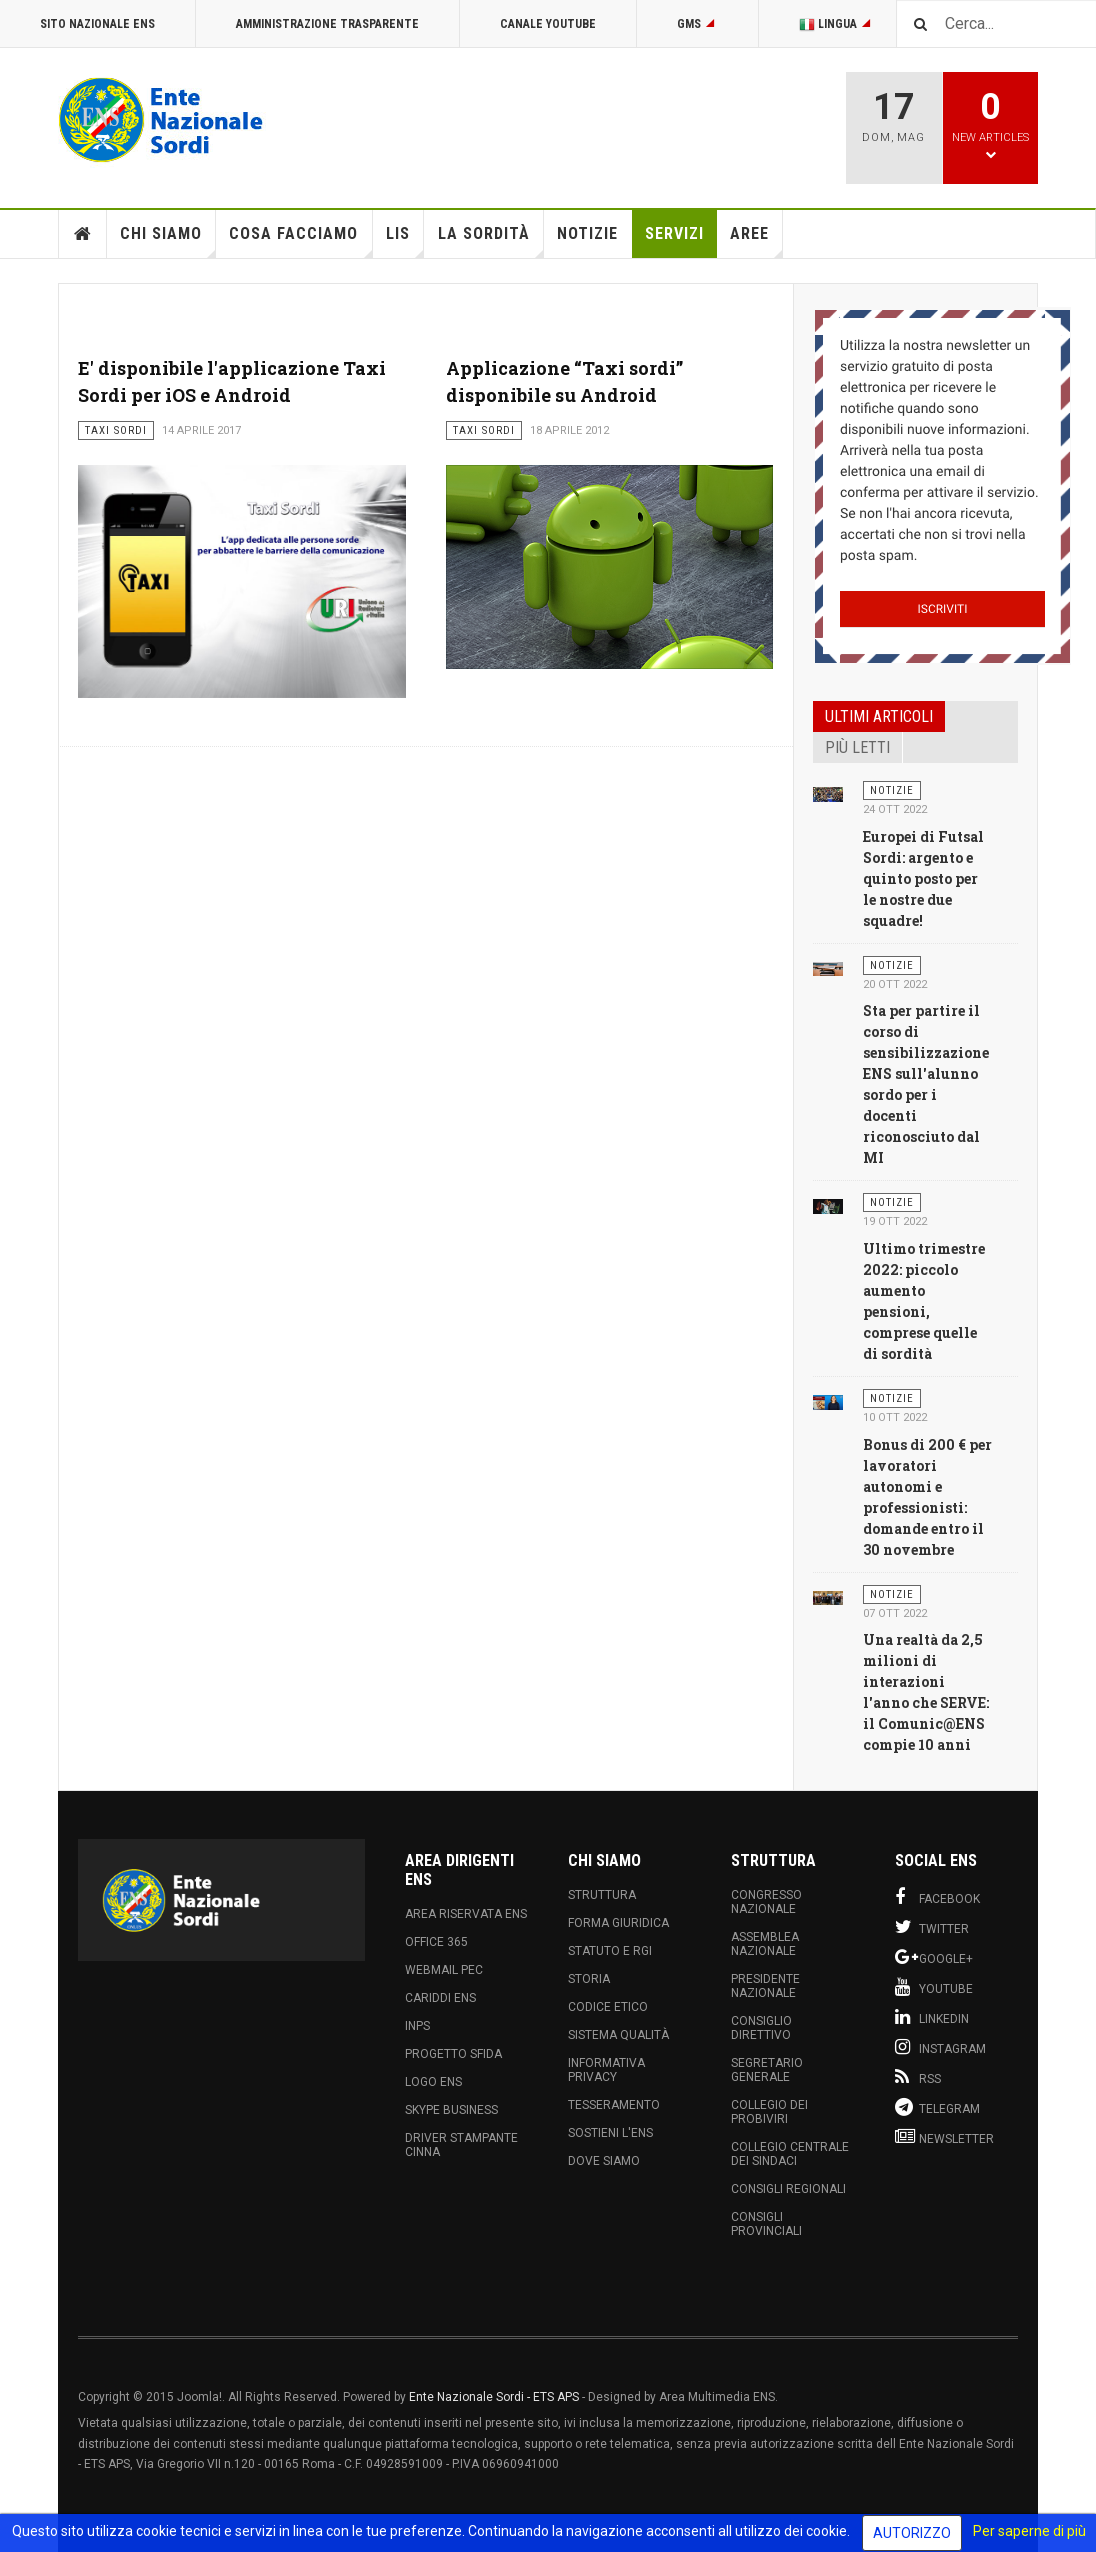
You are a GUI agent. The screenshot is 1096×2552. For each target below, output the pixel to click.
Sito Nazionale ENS (97, 24)
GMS (697, 24)
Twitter (932, 1927)
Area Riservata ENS (466, 1914)
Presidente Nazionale (765, 1986)
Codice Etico (608, 2007)
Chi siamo (168, 241)
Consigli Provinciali (766, 2224)
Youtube (934, 1987)
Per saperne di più (1029, 2531)
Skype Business (451, 2110)
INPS (417, 2026)
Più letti (857, 747)
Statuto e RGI (610, 1951)
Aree (756, 241)
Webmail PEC (444, 1970)
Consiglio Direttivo (761, 2028)
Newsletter (944, 2137)
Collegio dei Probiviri (769, 2112)
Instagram (940, 2047)
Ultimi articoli (879, 716)
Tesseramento (614, 2105)
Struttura (602, 1895)
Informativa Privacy (606, 2070)
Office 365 (436, 1942)
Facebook (937, 1897)
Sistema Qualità (618, 2035)
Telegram (937, 2107)
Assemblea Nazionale (765, 1944)
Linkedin (932, 2017)
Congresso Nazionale (766, 1902)
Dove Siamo (604, 2161)
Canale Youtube (548, 24)
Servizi (674, 233)
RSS (918, 2077)
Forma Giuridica (618, 1923)
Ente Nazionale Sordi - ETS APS (494, 2397)
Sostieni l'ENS (610, 2133)
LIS (405, 241)
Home (83, 234)
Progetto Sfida (453, 2054)
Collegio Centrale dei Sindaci (790, 2154)
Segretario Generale (767, 2070)
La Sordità (491, 241)
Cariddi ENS (440, 1998)
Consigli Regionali (788, 2189)
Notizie (587, 233)
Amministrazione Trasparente (327, 24)
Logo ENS (433, 2082)
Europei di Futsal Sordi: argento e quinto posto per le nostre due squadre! (923, 878)
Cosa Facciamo (300, 241)
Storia (589, 1979)
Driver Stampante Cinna (461, 2145)
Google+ (934, 1957)
